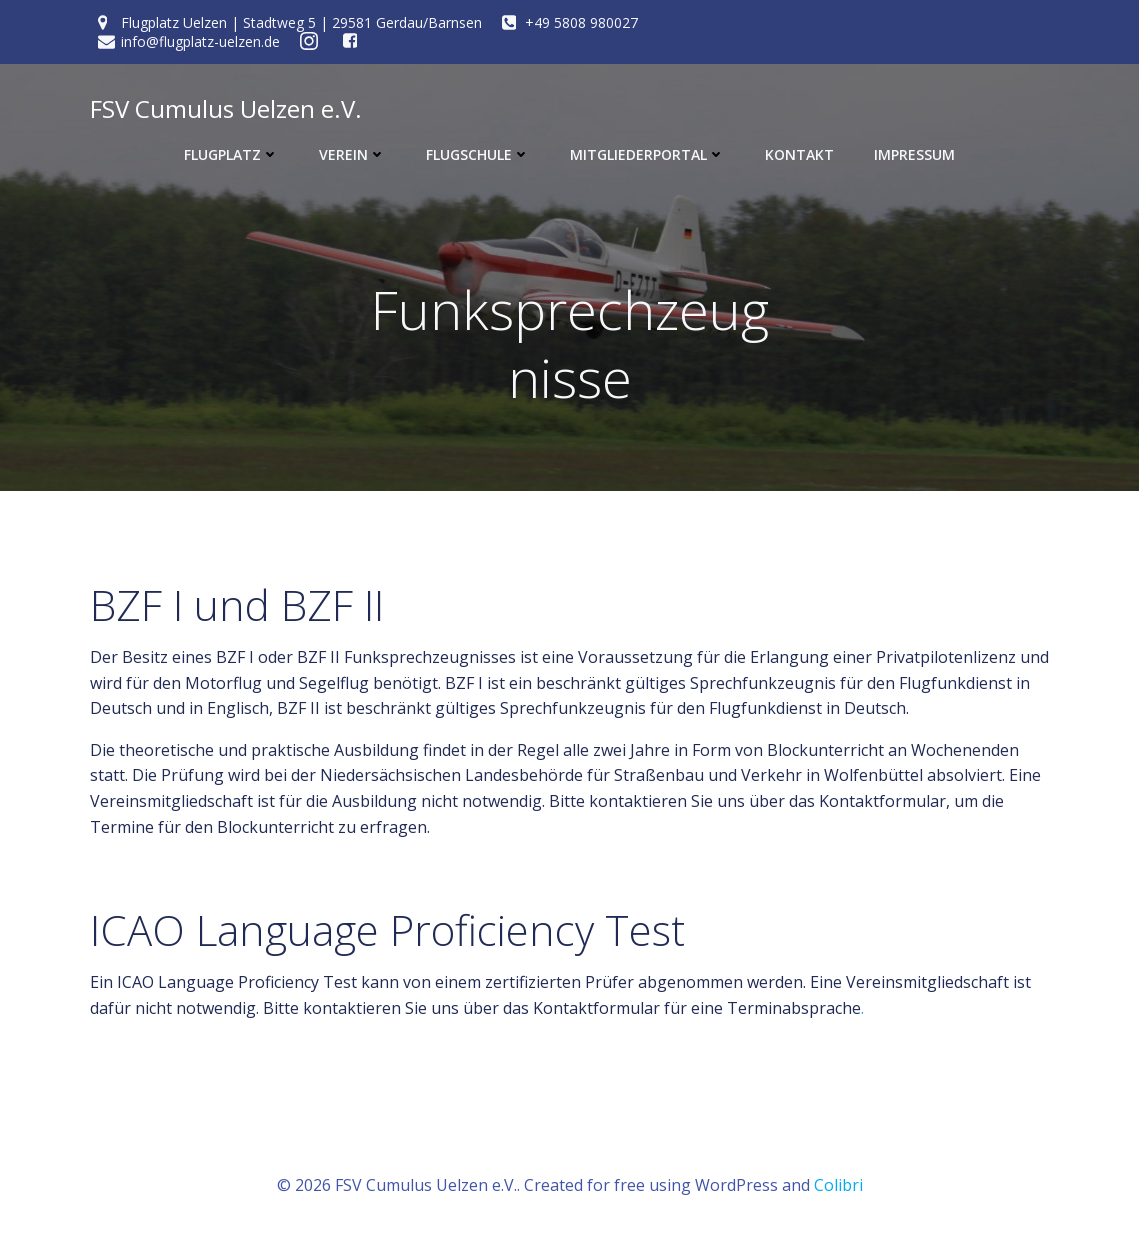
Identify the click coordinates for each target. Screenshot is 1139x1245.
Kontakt (799, 154)
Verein (352, 154)
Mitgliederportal (647, 154)
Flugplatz (231, 154)
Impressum (914, 154)
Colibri (838, 1185)
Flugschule (478, 154)
